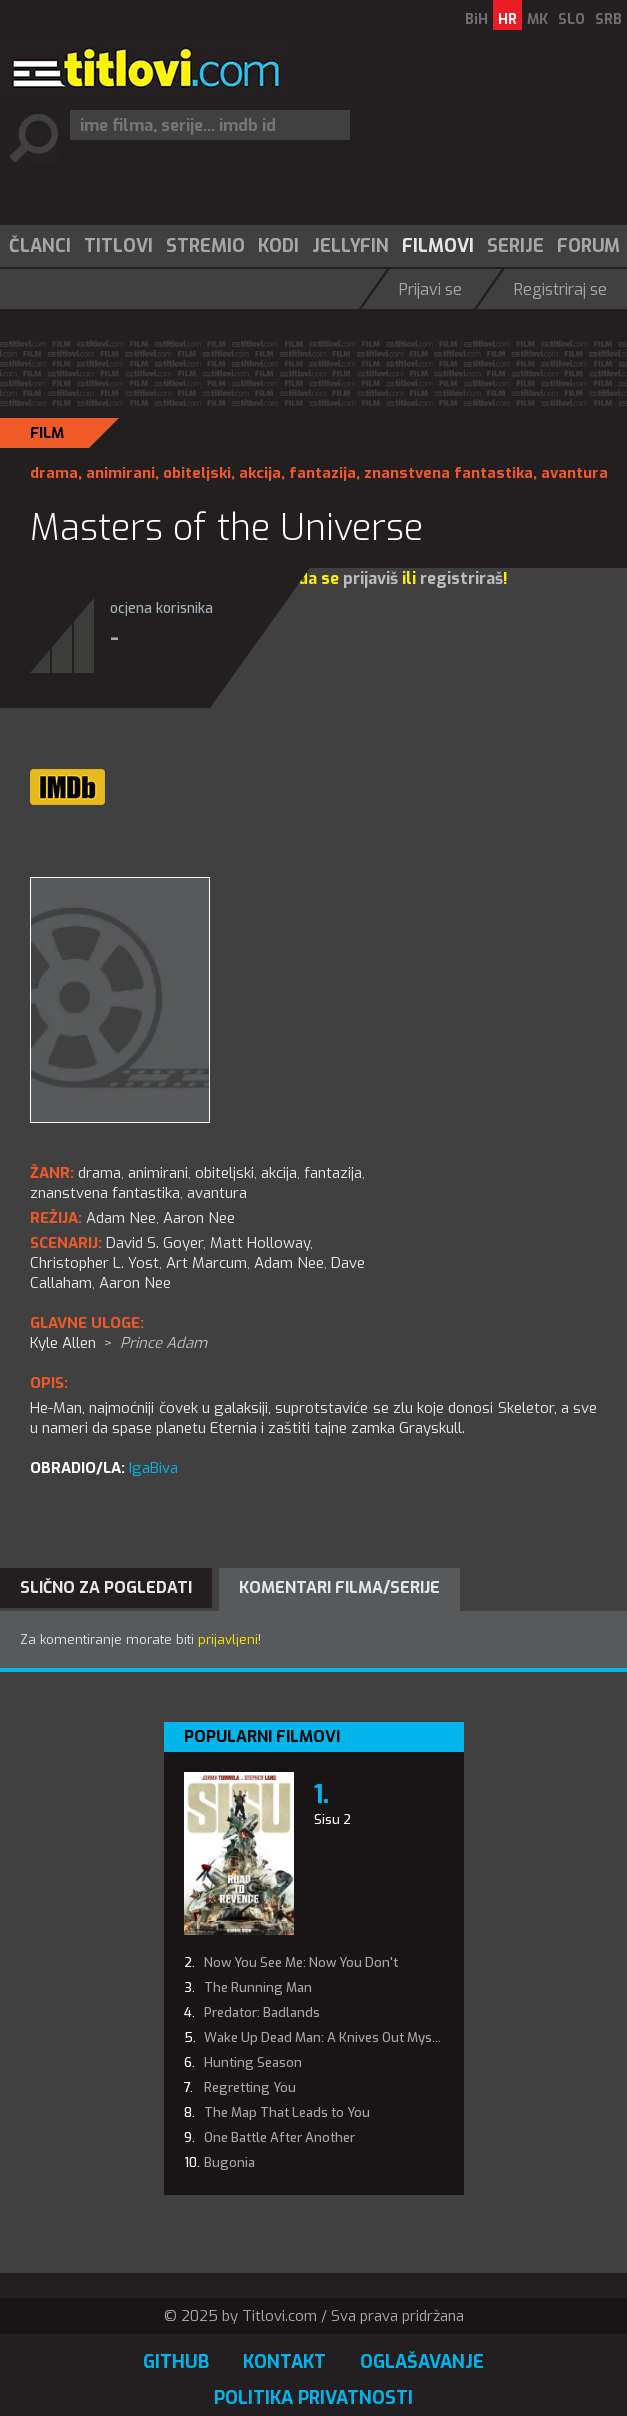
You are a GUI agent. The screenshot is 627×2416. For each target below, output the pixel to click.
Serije (515, 246)
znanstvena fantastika (448, 473)
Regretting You (250, 2087)
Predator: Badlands (262, 2012)
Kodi (278, 246)
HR (507, 19)
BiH (476, 19)
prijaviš (370, 578)
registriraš (461, 578)
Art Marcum (206, 1263)
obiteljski (197, 473)
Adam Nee (289, 1263)
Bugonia (229, 2162)
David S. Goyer (154, 1243)
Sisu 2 (332, 1819)
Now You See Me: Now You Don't (301, 1962)
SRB (608, 19)
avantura (574, 473)
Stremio (205, 246)
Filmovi (438, 246)
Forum (588, 246)
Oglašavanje (422, 2362)
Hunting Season (253, 2062)
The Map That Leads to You (287, 2112)
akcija (260, 473)
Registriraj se (560, 289)
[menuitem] (39, 246)
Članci (40, 246)
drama (54, 473)
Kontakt (284, 2362)
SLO (571, 19)
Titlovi (118, 246)
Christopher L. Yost (94, 1263)
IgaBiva (153, 1468)
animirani (120, 473)
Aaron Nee (135, 1283)
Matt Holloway (260, 1243)
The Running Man (258, 1987)
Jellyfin (350, 246)
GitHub (176, 2362)
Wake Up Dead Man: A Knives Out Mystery (330, 2037)
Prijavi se (430, 289)
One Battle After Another (279, 2137)
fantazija (322, 473)
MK (537, 19)
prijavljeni (228, 1639)
